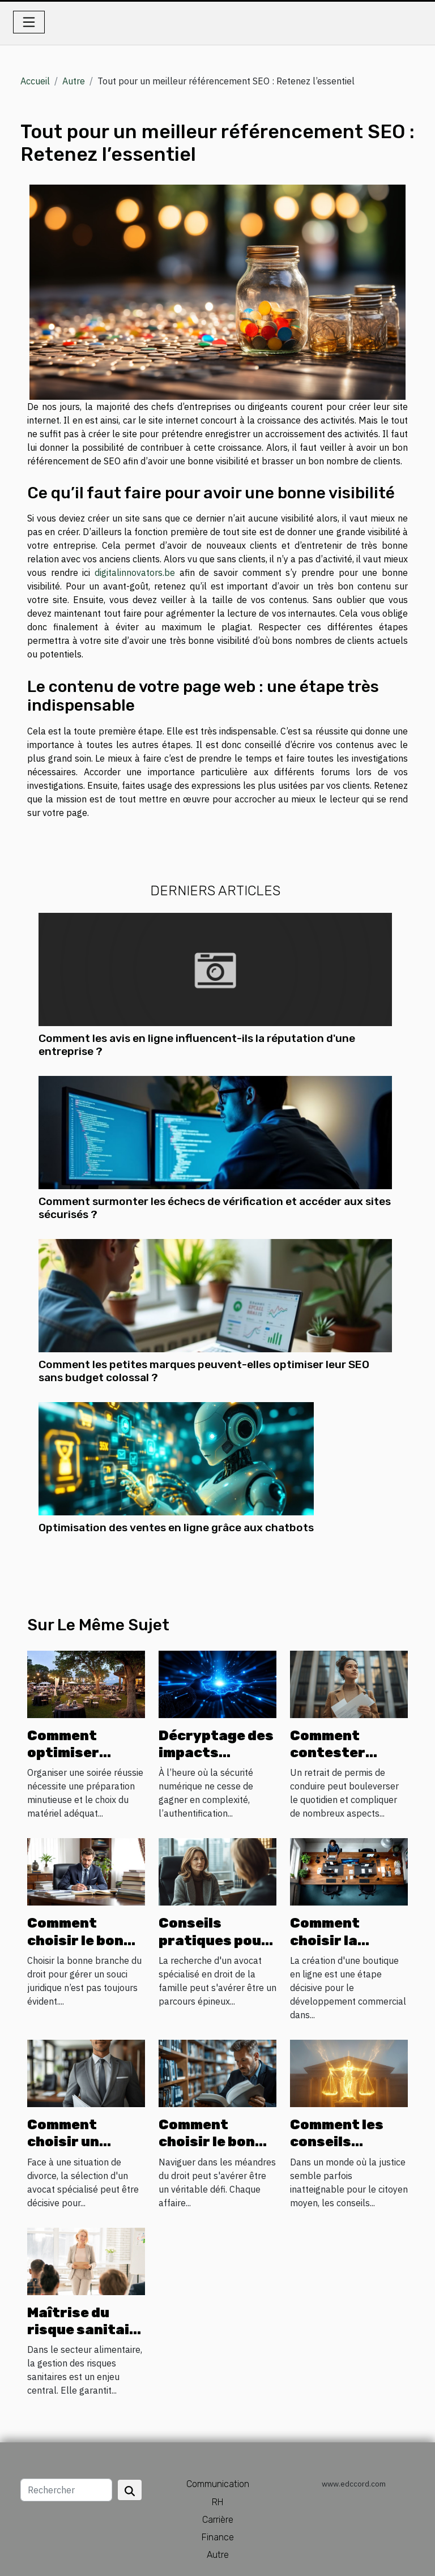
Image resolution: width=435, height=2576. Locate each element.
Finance (218, 2537)
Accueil (35, 81)
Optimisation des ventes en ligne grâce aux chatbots (176, 1527)
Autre (73, 81)
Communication (217, 2484)
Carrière (217, 2519)
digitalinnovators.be (135, 572)
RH (217, 2502)
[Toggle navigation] (29, 22)
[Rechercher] (66, 2490)
